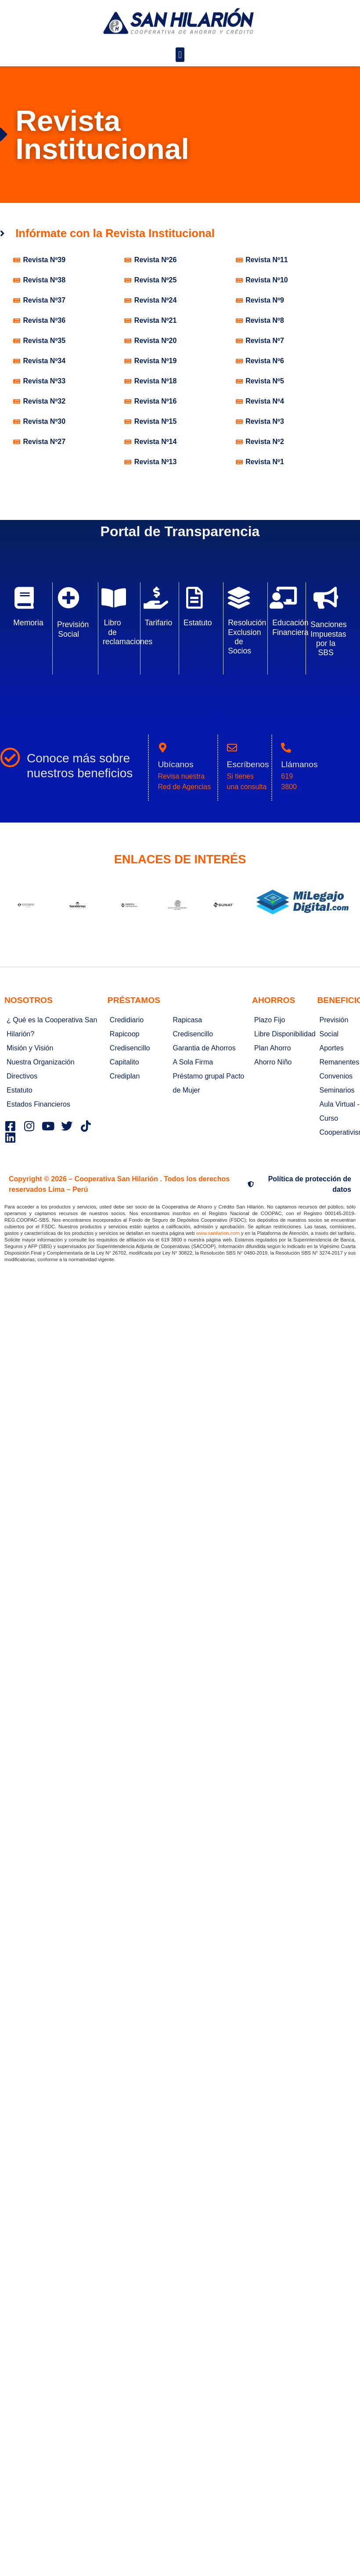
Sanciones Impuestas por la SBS (328, 638)
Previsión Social (73, 629)
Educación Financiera (290, 627)
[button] (180, 54)
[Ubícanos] (163, 748)
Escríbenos (248, 764)
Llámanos (299, 764)
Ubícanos (175, 764)
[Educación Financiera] (283, 598)
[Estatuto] (194, 598)
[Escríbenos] (232, 748)
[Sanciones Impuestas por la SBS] (326, 598)
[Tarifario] (156, 598)
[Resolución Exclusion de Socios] (239, 598)
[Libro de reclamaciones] (114, 598)
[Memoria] (24, 598)
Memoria (28, 622)
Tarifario (159, 622)
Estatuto (198, 622)
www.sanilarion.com (218, 1233)
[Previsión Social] (68, 598)
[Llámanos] (286, 748)
